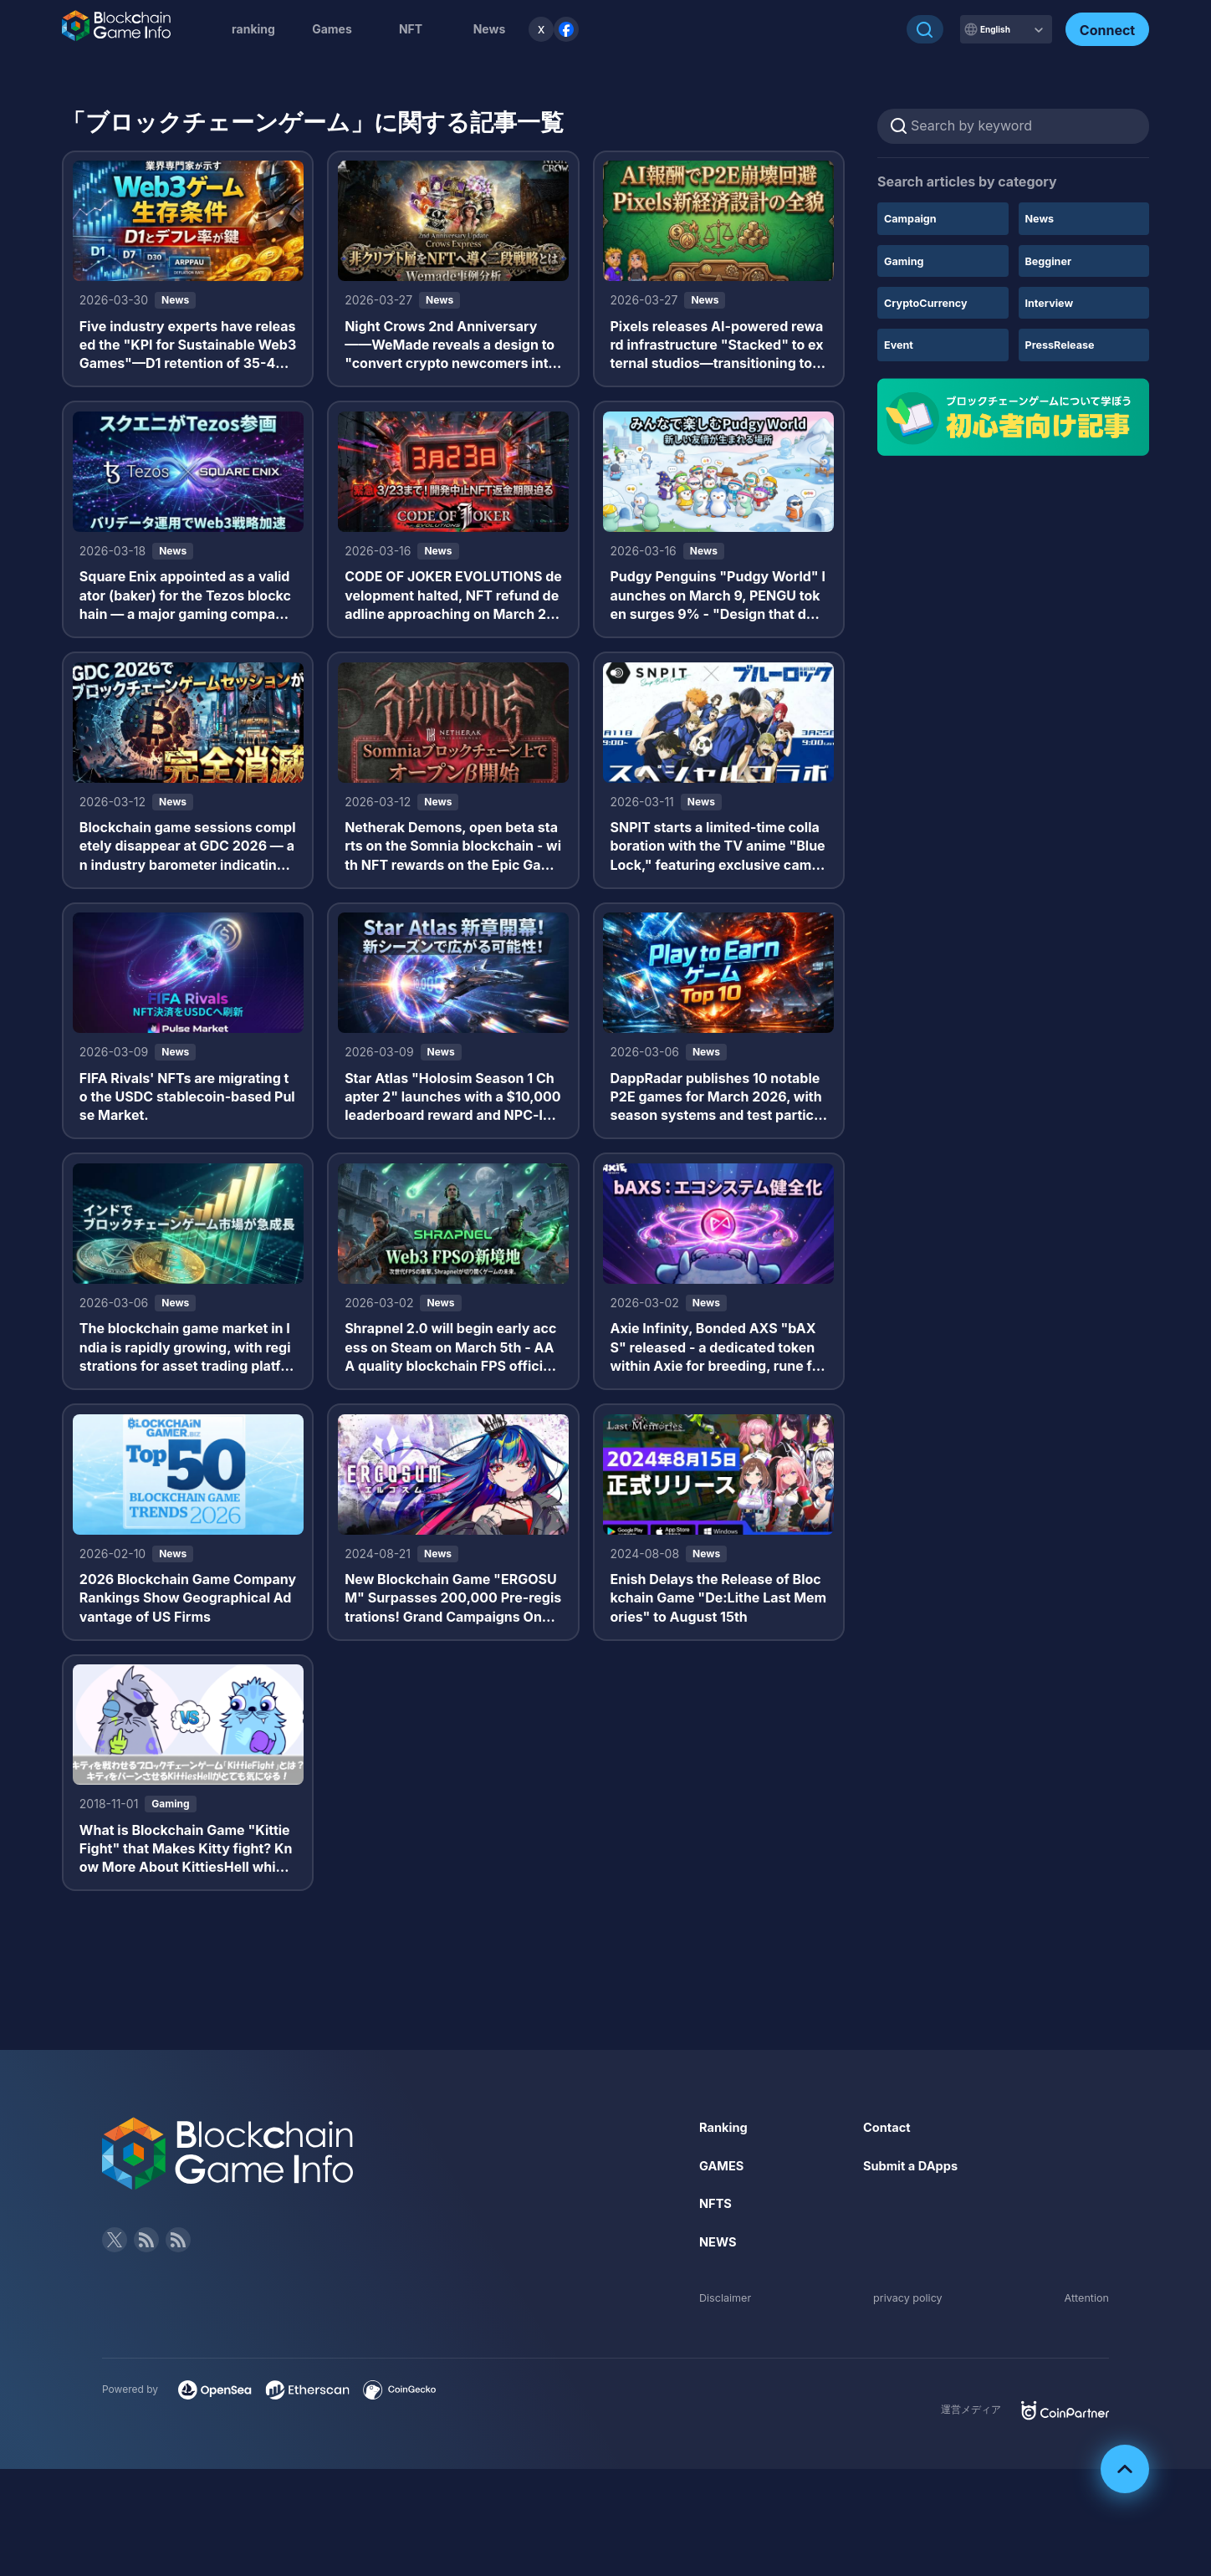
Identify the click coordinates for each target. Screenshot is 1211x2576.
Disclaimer (728, 2347)
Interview (1052, 302)
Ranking (725, 2177)
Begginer (1051, 260)
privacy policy (908, 2347)
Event (900, 344)
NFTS (717, 2254)
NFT (410, 29)
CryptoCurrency (930, 302)
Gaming (906, 260)
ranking (253, 29)
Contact (889, 2177)
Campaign (913, 218)
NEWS (719, 2291)
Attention (1084, 2347)
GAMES (724, 2215)
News (1041, 218)
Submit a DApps (915, 2215)
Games (332, 29)
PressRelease (1063, 344)
